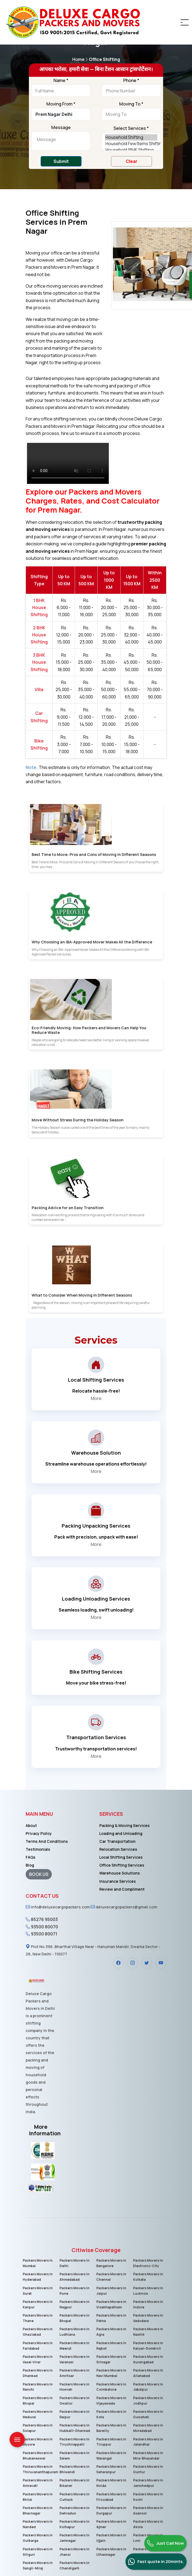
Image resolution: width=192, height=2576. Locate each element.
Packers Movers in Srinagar (111, 2359)
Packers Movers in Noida (111, 2483)
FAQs (30, 1857)
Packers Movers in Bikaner (74, 2483)
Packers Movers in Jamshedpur (148, 2483)
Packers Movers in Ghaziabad (37, 2332)
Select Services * (131, 128)
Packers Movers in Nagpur (74, 2304)
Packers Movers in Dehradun (74, 2510)
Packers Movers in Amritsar (74, 2373)
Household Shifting (131, 137)
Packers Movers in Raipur (74, 2414)
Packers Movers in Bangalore (111, 2263)
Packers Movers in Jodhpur (148, 2400)
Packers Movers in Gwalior (74, 2400)
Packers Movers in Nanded (37, 2524)
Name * (60, 80)
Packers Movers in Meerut (74, 2345)
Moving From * (61, 104)
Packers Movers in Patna (111, 2318)
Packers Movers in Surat (37, 2291)
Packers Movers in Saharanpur (111, 2469)
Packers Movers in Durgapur (111, 2510)
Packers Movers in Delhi (74, 2263)
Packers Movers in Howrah (74, 2387)
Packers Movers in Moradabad (148, 2428)
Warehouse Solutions (119, 1873)
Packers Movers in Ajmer (111, 2524)
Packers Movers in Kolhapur (74, 2524)
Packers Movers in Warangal (111, 2455)
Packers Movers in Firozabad (111, 2496)
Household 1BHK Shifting (131, 150)
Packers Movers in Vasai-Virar (37, 2359)
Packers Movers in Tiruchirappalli (74, 2442)
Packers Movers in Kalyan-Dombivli (148, 2345)
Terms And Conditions (47, 1841)
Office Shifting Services (121, 1865)
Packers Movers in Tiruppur (111, 2442)
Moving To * (131, 104)
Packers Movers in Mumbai (37, 2263)
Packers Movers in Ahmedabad (74, 2277)
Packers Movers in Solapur (37, 2428)
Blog (30, 1865)
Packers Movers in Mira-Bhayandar (148, 2455)
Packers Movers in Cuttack (74, 2496)
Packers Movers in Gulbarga (37, 2538)
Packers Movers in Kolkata (148, 2277)
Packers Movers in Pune (74, 2291)
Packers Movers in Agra (111, 2332)
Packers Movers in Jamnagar (74, 2538)
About (31, 1825)
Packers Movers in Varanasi (74, 2359)
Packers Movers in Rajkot (111, 2345)
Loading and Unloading (120, 1833)
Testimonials (38, 1849)
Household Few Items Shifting (131, 144)
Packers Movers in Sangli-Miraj (37, 2565)
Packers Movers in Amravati (37, 2483)
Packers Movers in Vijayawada (111, 2400)
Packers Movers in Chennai (111, 2277)
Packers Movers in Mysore (37, 2442)
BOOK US (38, 1874)
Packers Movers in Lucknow (148, 2291)
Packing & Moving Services (124, 1825)
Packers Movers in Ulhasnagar (111, 2551)
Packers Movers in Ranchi (37, 2387)
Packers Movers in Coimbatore (111, 2387)
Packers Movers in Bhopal (74, 2318)
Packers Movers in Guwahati (148, 2414)
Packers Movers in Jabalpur (148, 2387)
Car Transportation (117, 1841)
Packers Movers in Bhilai (37, 2496)
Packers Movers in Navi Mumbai (111, 2373)
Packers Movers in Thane (37, 2318)
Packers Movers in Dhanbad (37, 2373)
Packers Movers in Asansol (148, 2510)
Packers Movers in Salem (74, 2455)
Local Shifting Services (121, 1857)
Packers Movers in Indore (148, 2304)
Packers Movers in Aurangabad (148, 2359)
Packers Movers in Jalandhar (148, 2442)
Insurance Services (117, 1881)
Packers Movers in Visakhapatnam (111, 2304)
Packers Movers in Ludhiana (74, 2332)
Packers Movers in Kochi (148, 2496)
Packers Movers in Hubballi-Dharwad (74, 2428)
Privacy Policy (39, 1833)
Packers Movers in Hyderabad (37, 2277)
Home (80, 59)
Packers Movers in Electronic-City (148, 2263)
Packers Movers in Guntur (148, 2469)
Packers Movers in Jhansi (74, 2551)
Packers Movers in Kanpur (37, 2304)
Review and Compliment (122, 1889)
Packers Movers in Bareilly (111, 2428)
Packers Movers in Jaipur (111, 2291)
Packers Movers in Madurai (37, 2414)
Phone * (131, 80)
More (96, 1398)
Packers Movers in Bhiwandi (74, 2469)
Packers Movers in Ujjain (111, 2538)
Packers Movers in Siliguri (37, 2551)
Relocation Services (118, 1849)
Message (61, 127)
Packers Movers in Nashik (148, 2332)
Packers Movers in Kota (111, 2414)
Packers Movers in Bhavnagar (37, 2510)
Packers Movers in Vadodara (148, 2318)
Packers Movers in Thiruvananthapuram (40, 2469)
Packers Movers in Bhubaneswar (37, 2455)
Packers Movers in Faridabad (37, 2345)
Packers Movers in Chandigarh (74, 2565)
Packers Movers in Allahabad (148, 2373)
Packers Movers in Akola (148, 2524)
